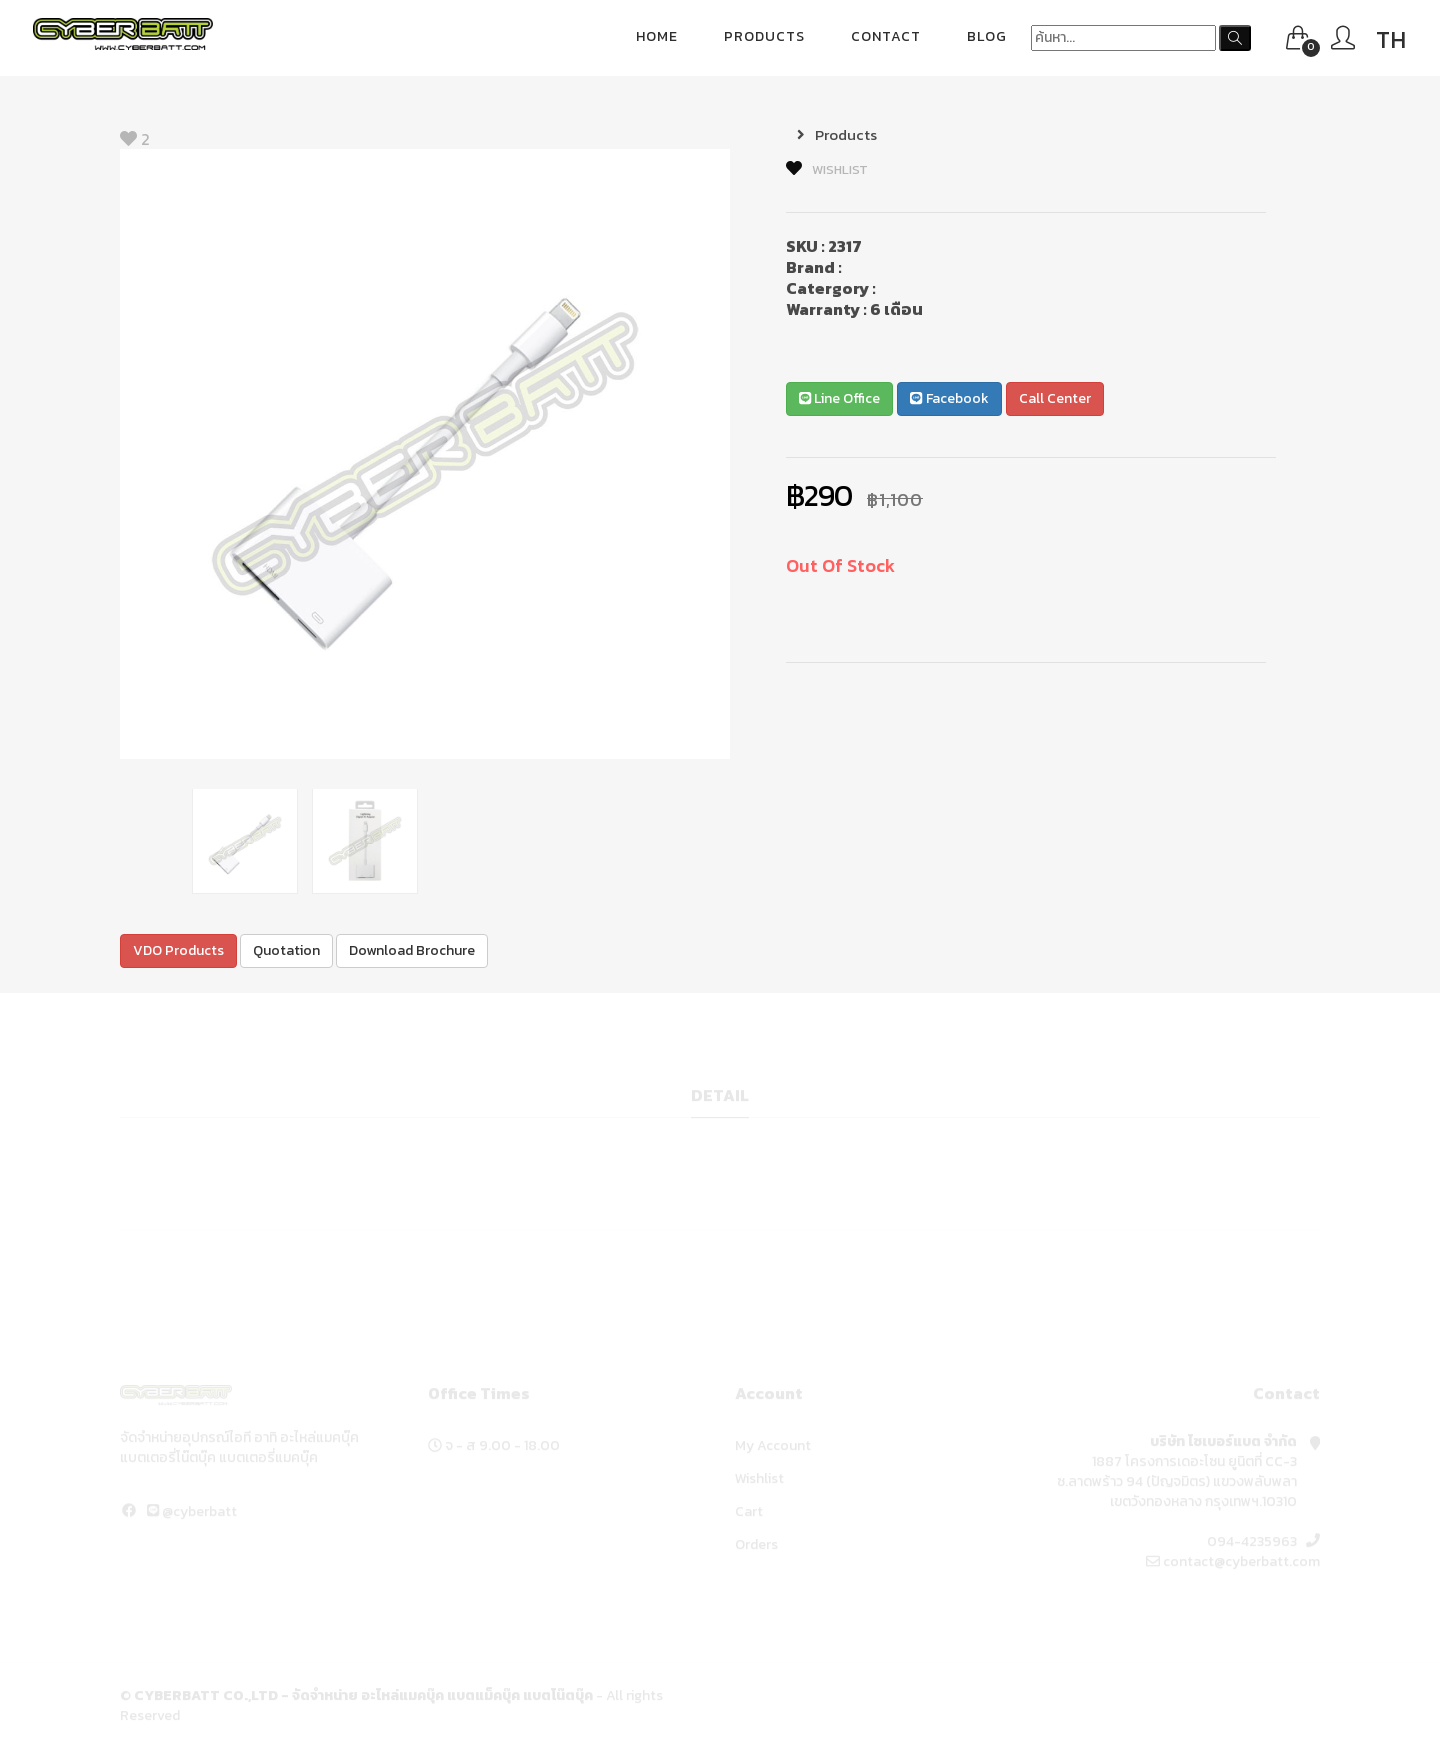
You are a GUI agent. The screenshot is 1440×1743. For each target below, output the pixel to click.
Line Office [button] (839, 398)
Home (657, 36)
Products (764, 36)
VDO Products (178, 950)
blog (987, 36)
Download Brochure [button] (412, 950)
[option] (425, 454)
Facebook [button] (949, 398)
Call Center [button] (1055, 398)
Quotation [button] (286, 950)
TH (1391, 39)
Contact (886, 36)
